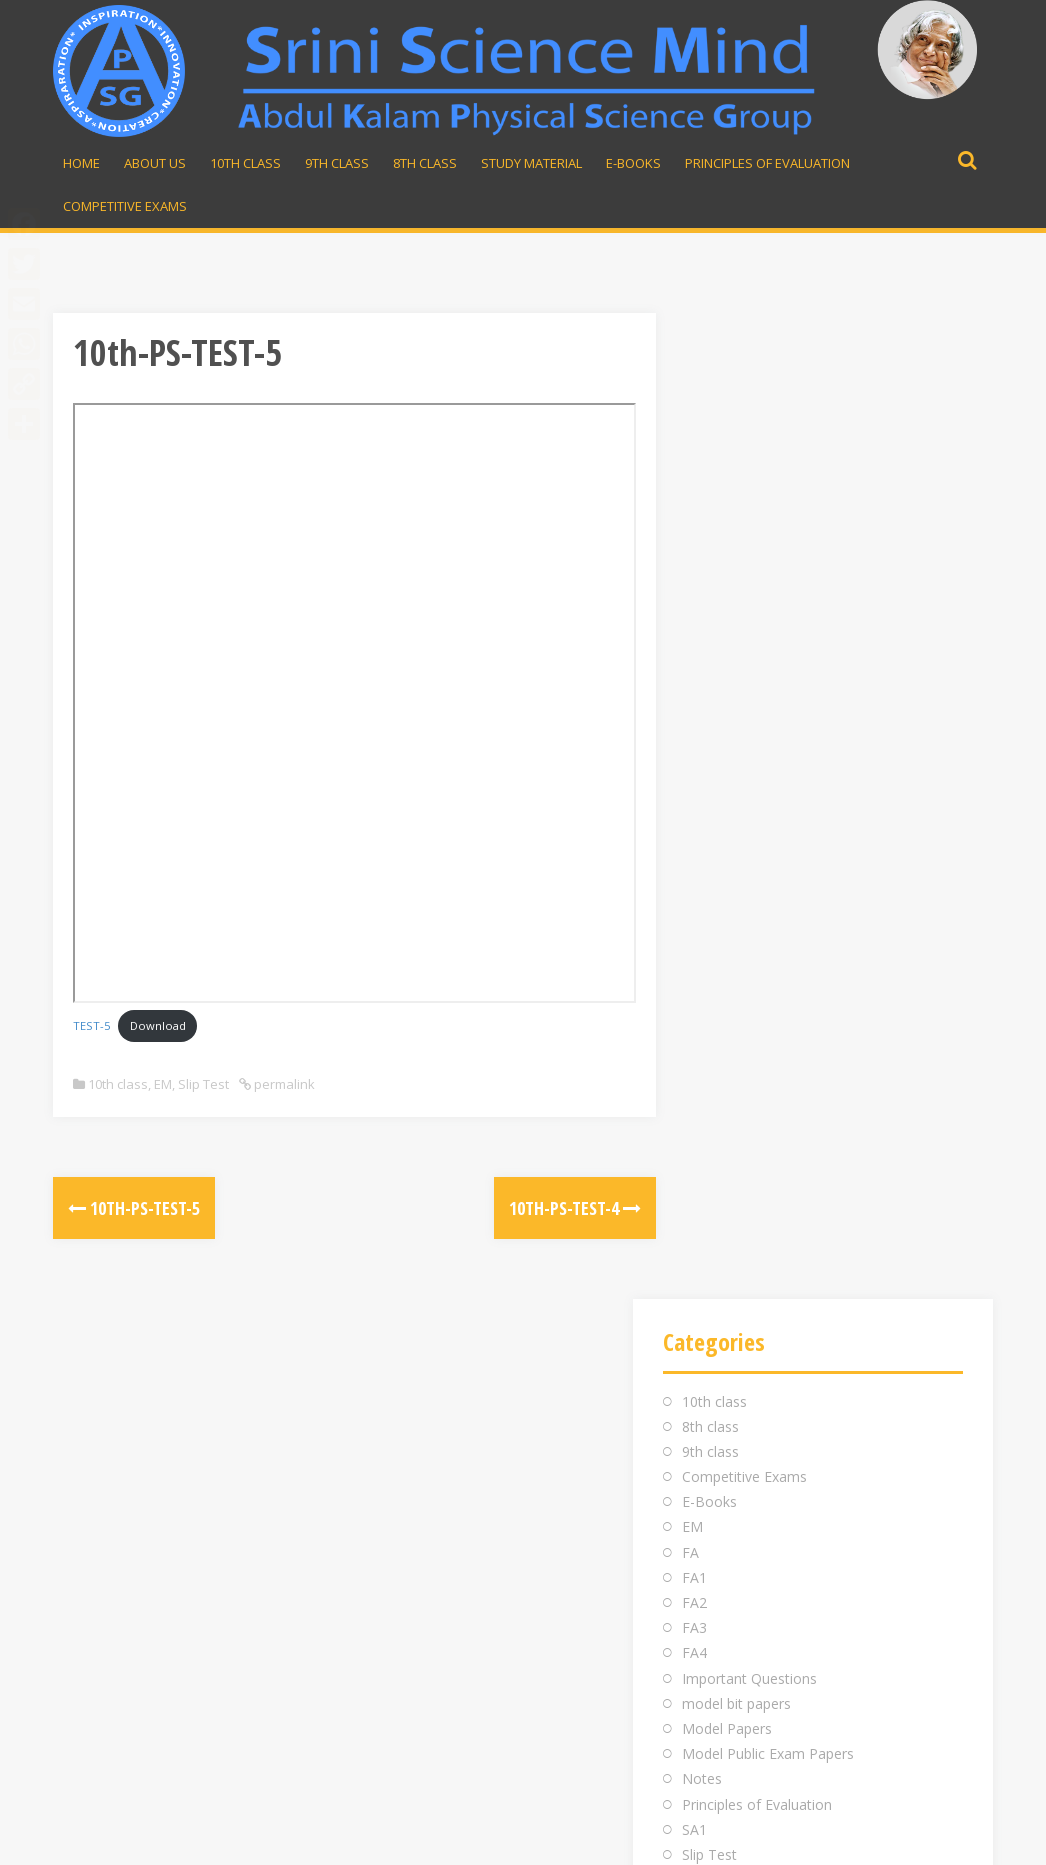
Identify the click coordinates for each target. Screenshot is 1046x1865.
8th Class (425, 163)
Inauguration (432, 1431)
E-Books (633, 163)
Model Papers (727, 742)
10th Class (245, 163)
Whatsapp (771, 1481)
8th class (710, 440)
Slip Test (203, 1084)
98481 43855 (772, 1456)
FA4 (694, 667)
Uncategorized (729, 944)
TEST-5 (91, 1025)
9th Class (337, 163)
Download (158, 1025)
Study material (531, 163)
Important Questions (749, 692)
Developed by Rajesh (909, 1838)
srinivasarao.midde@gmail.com (833, 1431)
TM (693, 919)
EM (163, 1084)
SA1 (694, 843)
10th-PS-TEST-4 (522, 1208)
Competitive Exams (125, 206)
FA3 (694, 642)
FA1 (694, 591)
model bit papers (736, 717)
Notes (702, 793)
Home (81, 163)
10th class (118, 1084)
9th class (710, 465)
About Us (155, 163)
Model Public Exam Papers (768, 767)
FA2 (694, 616)
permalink (283, 1084)
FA (690, 566)
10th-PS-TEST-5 (134, 1208)
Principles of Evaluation (767, 163)
